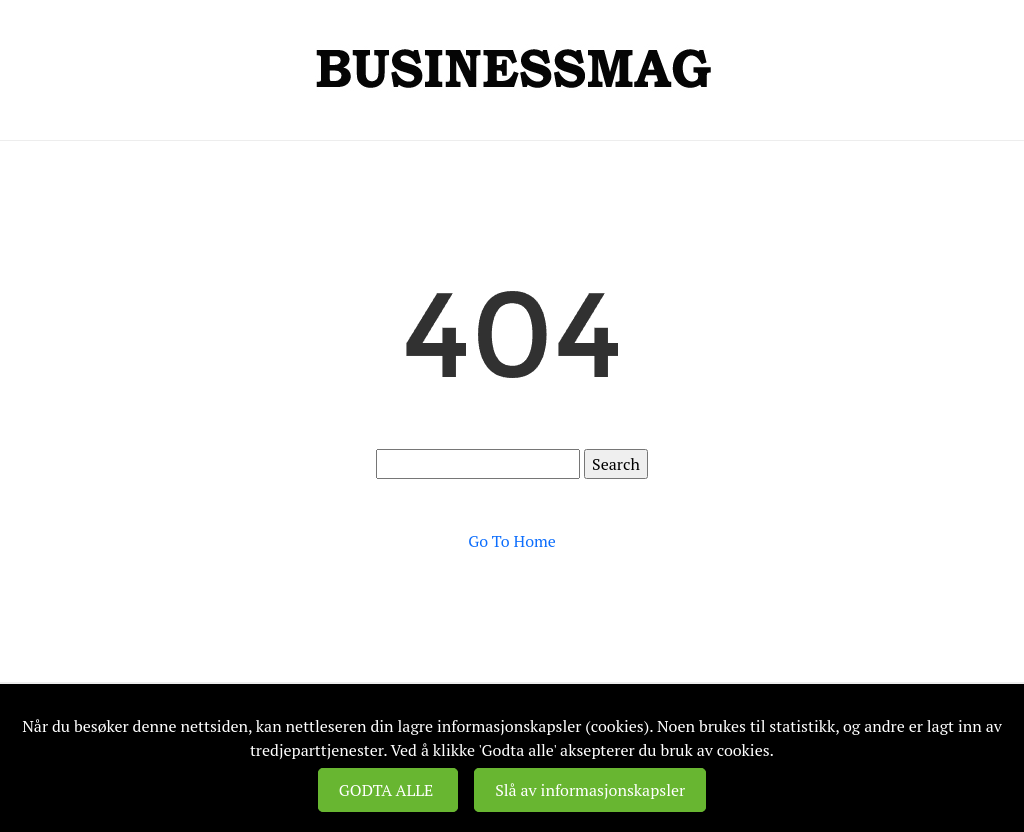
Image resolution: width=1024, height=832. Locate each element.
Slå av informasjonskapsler (590, 790)
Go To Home (512, 541)
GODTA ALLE (388, 790)
